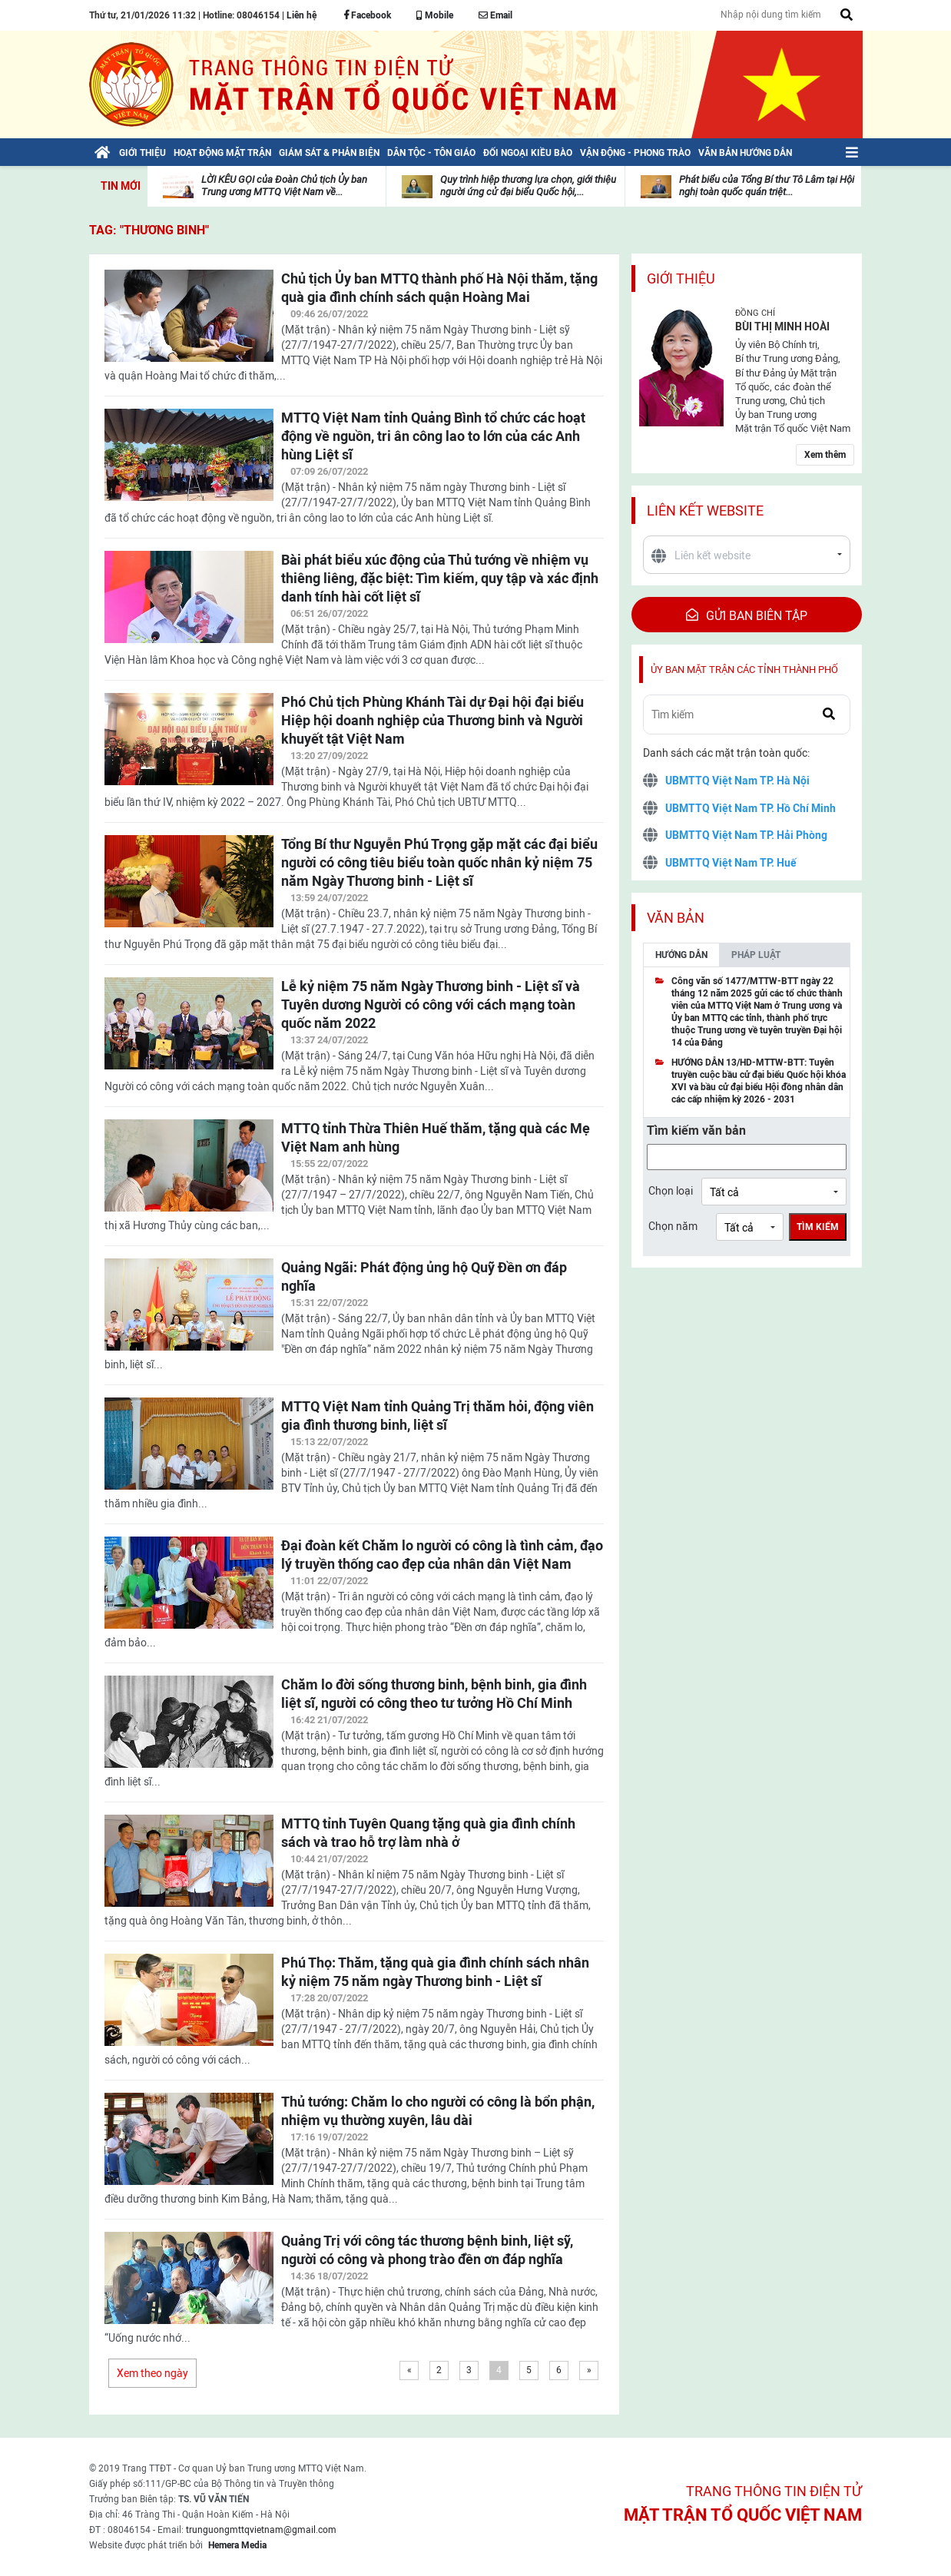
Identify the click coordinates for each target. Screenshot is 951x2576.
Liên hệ (301, 15)
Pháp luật (755, 955)
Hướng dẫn (681, 955)
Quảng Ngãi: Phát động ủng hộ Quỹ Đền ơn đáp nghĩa (424, 1276)
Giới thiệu (681, 278)
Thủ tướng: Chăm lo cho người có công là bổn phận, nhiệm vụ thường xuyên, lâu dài (438, 2111)
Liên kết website (705, 510)
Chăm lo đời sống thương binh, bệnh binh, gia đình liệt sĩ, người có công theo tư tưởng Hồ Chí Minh (434, 1693)
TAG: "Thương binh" (149, 230)
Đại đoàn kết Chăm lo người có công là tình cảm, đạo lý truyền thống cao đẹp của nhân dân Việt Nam (442, 1554)
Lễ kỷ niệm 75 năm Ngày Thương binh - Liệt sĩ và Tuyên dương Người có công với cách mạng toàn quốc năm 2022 (430, 1004)
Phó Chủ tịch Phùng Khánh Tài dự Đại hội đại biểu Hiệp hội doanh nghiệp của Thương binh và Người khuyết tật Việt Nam (432, 720)
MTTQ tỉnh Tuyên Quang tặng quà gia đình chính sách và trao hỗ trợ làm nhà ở (428, 1832)
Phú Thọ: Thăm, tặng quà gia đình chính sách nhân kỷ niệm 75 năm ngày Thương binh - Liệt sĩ (435, 1971)
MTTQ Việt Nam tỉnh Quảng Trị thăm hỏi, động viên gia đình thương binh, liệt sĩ (437, 1415)
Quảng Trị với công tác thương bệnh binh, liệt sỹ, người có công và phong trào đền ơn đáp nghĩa (427, 2250)
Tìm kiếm (818, 1227)
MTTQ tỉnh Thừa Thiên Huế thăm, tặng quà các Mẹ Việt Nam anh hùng (435, 1137)
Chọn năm (673, 1226)
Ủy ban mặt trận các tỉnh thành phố (744, 669)
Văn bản (675, 918)
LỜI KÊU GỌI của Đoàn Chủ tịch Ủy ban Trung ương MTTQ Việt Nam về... (284, 185)
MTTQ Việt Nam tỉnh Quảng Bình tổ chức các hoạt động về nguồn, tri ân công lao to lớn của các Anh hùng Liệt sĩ (433, 435)
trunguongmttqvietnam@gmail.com (261, 2530)
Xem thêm (825, 454)
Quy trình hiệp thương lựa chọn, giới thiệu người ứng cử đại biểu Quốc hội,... (528, 185)
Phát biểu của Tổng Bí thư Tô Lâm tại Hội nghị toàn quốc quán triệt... (766, 185)
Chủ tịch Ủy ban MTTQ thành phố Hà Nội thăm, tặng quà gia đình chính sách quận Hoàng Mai (439, 287)
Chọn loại (670, 1191)
